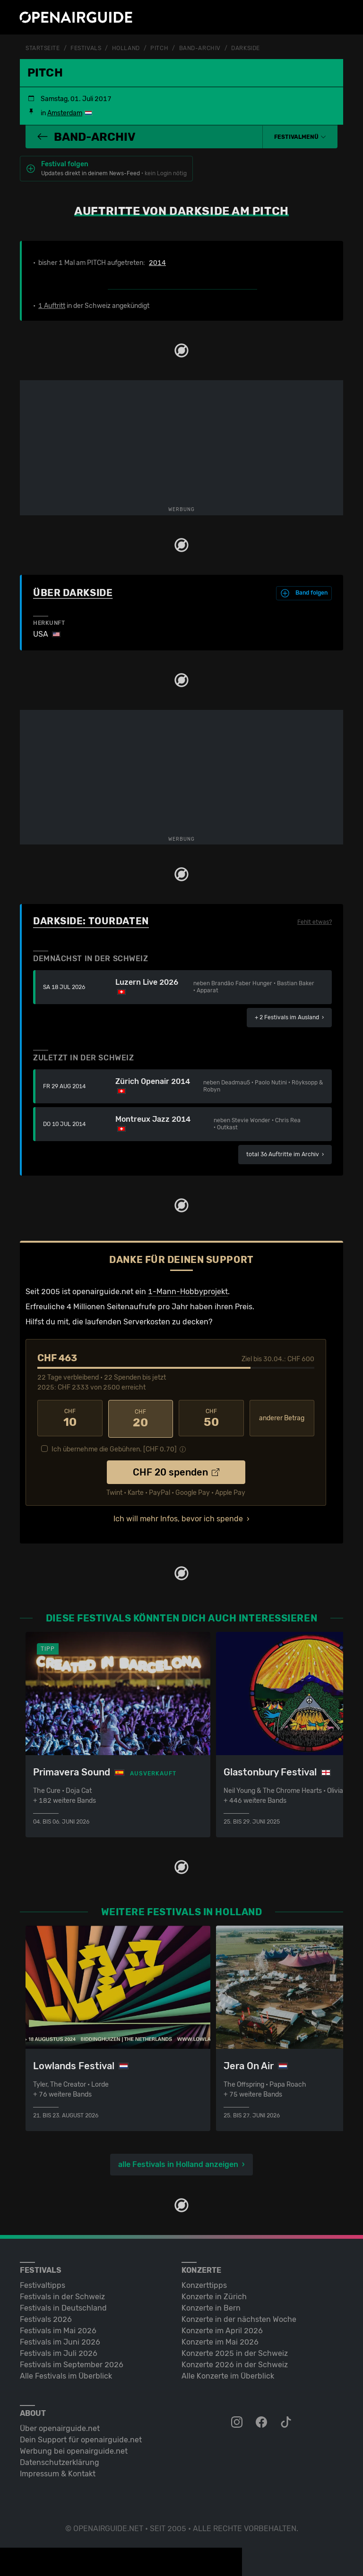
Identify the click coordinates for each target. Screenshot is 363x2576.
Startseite (43, 48)
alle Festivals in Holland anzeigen (178, 2162)
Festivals (85, 48)
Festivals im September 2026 (71, 2362)
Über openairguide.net (60, 2426)
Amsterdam (64, 113)
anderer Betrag (281, 1418)
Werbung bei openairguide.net (74, 2449)
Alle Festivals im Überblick (66, 2374)
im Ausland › (289, 1017)
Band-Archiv (200, 48)
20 (141, 1417)
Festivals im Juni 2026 (60, 2340)
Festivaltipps (42, 2283)
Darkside (245, 48)
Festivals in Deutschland (63, 2306)
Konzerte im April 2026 (222, 2328)
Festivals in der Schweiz (62, 2294)
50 (211, 1417)
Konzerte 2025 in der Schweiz (235, 2351)
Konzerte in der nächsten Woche (239, 2317)
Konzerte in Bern (211, 2306)
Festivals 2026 (46, 2317)
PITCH (159, 48)
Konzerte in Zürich (214, 2294)
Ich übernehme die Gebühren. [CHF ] (114, 1448)
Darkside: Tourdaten (91, 920)
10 (70, 1417)
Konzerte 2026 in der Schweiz (235, 2362)
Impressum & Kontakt (57, 2471)
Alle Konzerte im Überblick (228, 2374)
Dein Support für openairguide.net (81, 2437)
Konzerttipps (204, 2283)
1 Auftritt (51, 305)
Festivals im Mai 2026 (58, 2328)
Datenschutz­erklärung (59, 2460)
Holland (126, 48)
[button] (300, 136)
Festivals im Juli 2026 (58, 2351)
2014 (157, 262)
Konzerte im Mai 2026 (220, 2340)
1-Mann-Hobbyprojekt (188, 1291)
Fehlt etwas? (314, 921)
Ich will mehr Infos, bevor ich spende (178, 1517)
